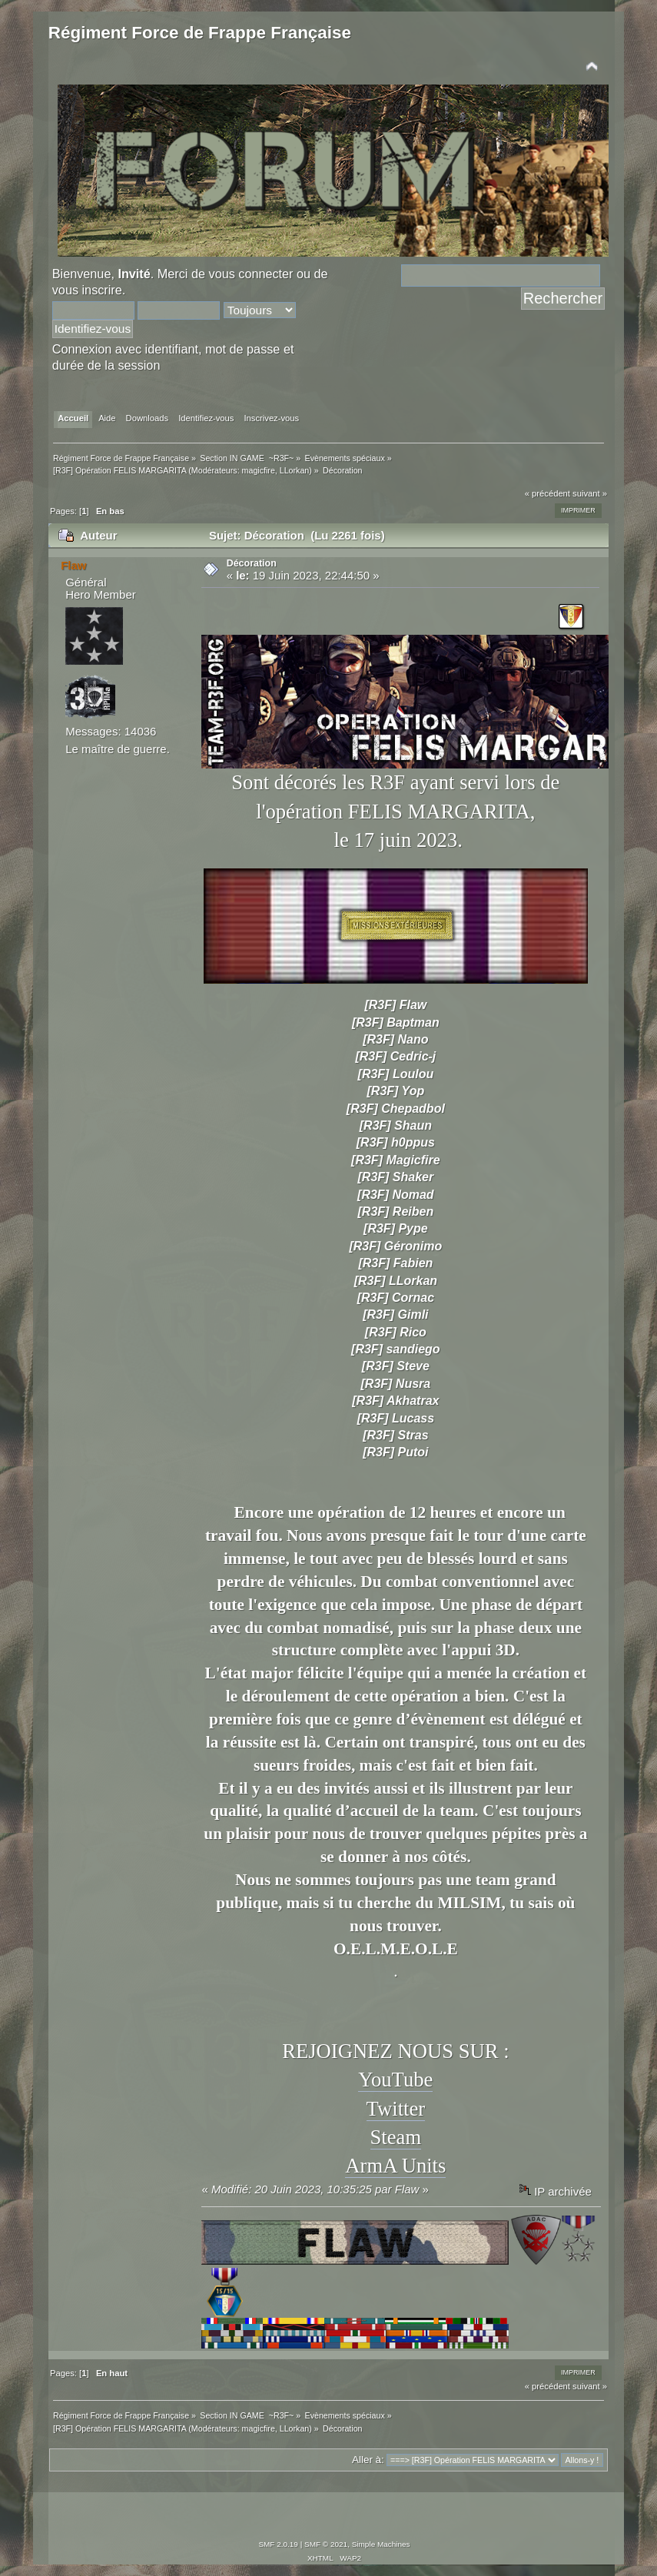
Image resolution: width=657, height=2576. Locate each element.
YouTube (395, 2079)
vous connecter (251, 274)
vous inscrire (87, 290)
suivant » (589, 493)
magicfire (258, 470)
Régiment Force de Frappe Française (199, 32)
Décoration (252, 563)
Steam (396, 2137)
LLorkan (295, 470)
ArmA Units (395, 2165)
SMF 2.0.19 (278, 2544)
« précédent (547, 493)
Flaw (73, 565)
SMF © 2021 (325, 2544)
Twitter (396, 2108)
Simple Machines (381, 2544)
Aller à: (368, 2459)
